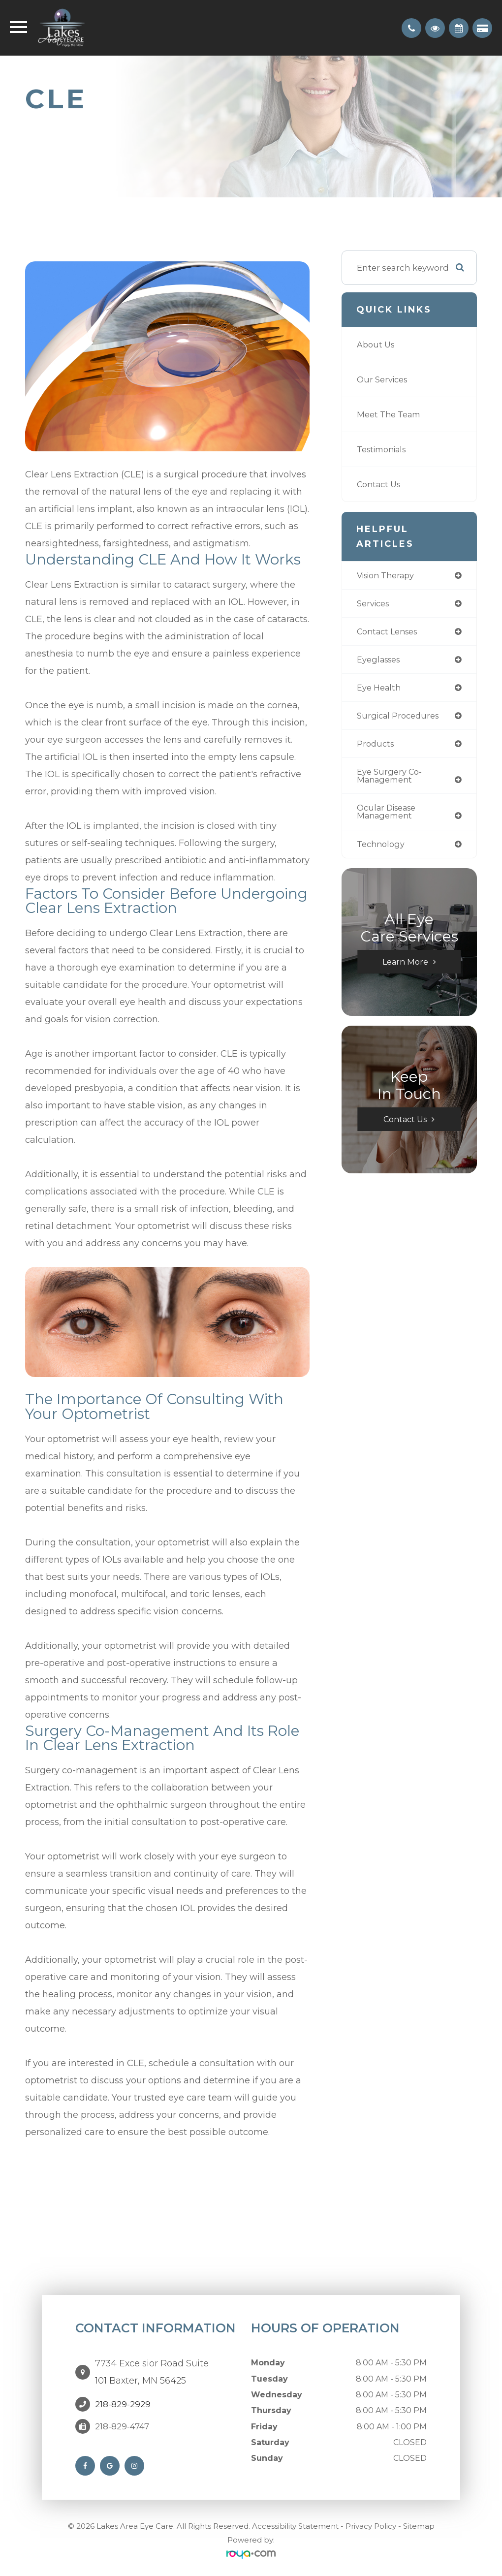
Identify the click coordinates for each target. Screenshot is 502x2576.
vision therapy (388, 575)
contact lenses (390, 633)
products (376, 747)
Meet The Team (391, 414)
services (374, 604)
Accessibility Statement (295, 2526)
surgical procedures (400, 719)
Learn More (405, 968)
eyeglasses (380, 661)
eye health (380, 690)
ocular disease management (389, 817)
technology (382, 850)
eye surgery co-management (390, 780)
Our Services (383, 379)
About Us (377, 344)
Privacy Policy (370, 2526)
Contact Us (380, 484)
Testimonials (384, 449)
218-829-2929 (123, 2404)
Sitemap (419, 2526)
